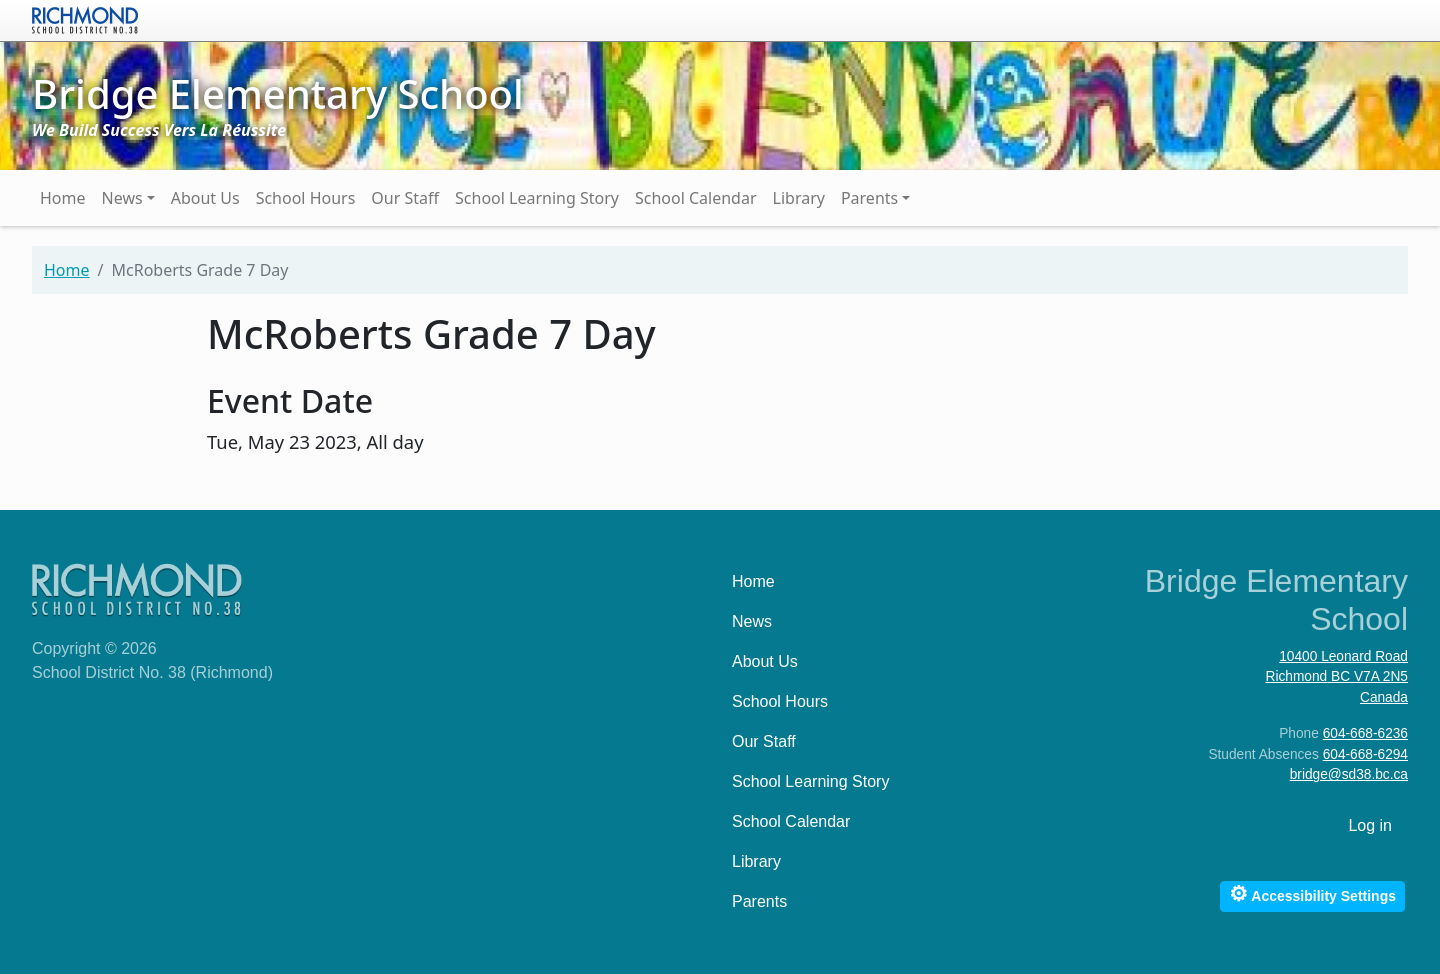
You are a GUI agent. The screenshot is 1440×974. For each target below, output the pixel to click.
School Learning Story (537, 198)
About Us (205, 198)
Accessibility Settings (1312, 893)
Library (799, 198)
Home (63, 198)
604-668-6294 (1365, 754)
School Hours (306, 198)
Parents (869, 198)
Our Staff (405, 198)
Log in (1370, 825)
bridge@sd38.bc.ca (1349, 774)
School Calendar (696, 198)
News (122, 198)
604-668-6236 (1365, 733)
